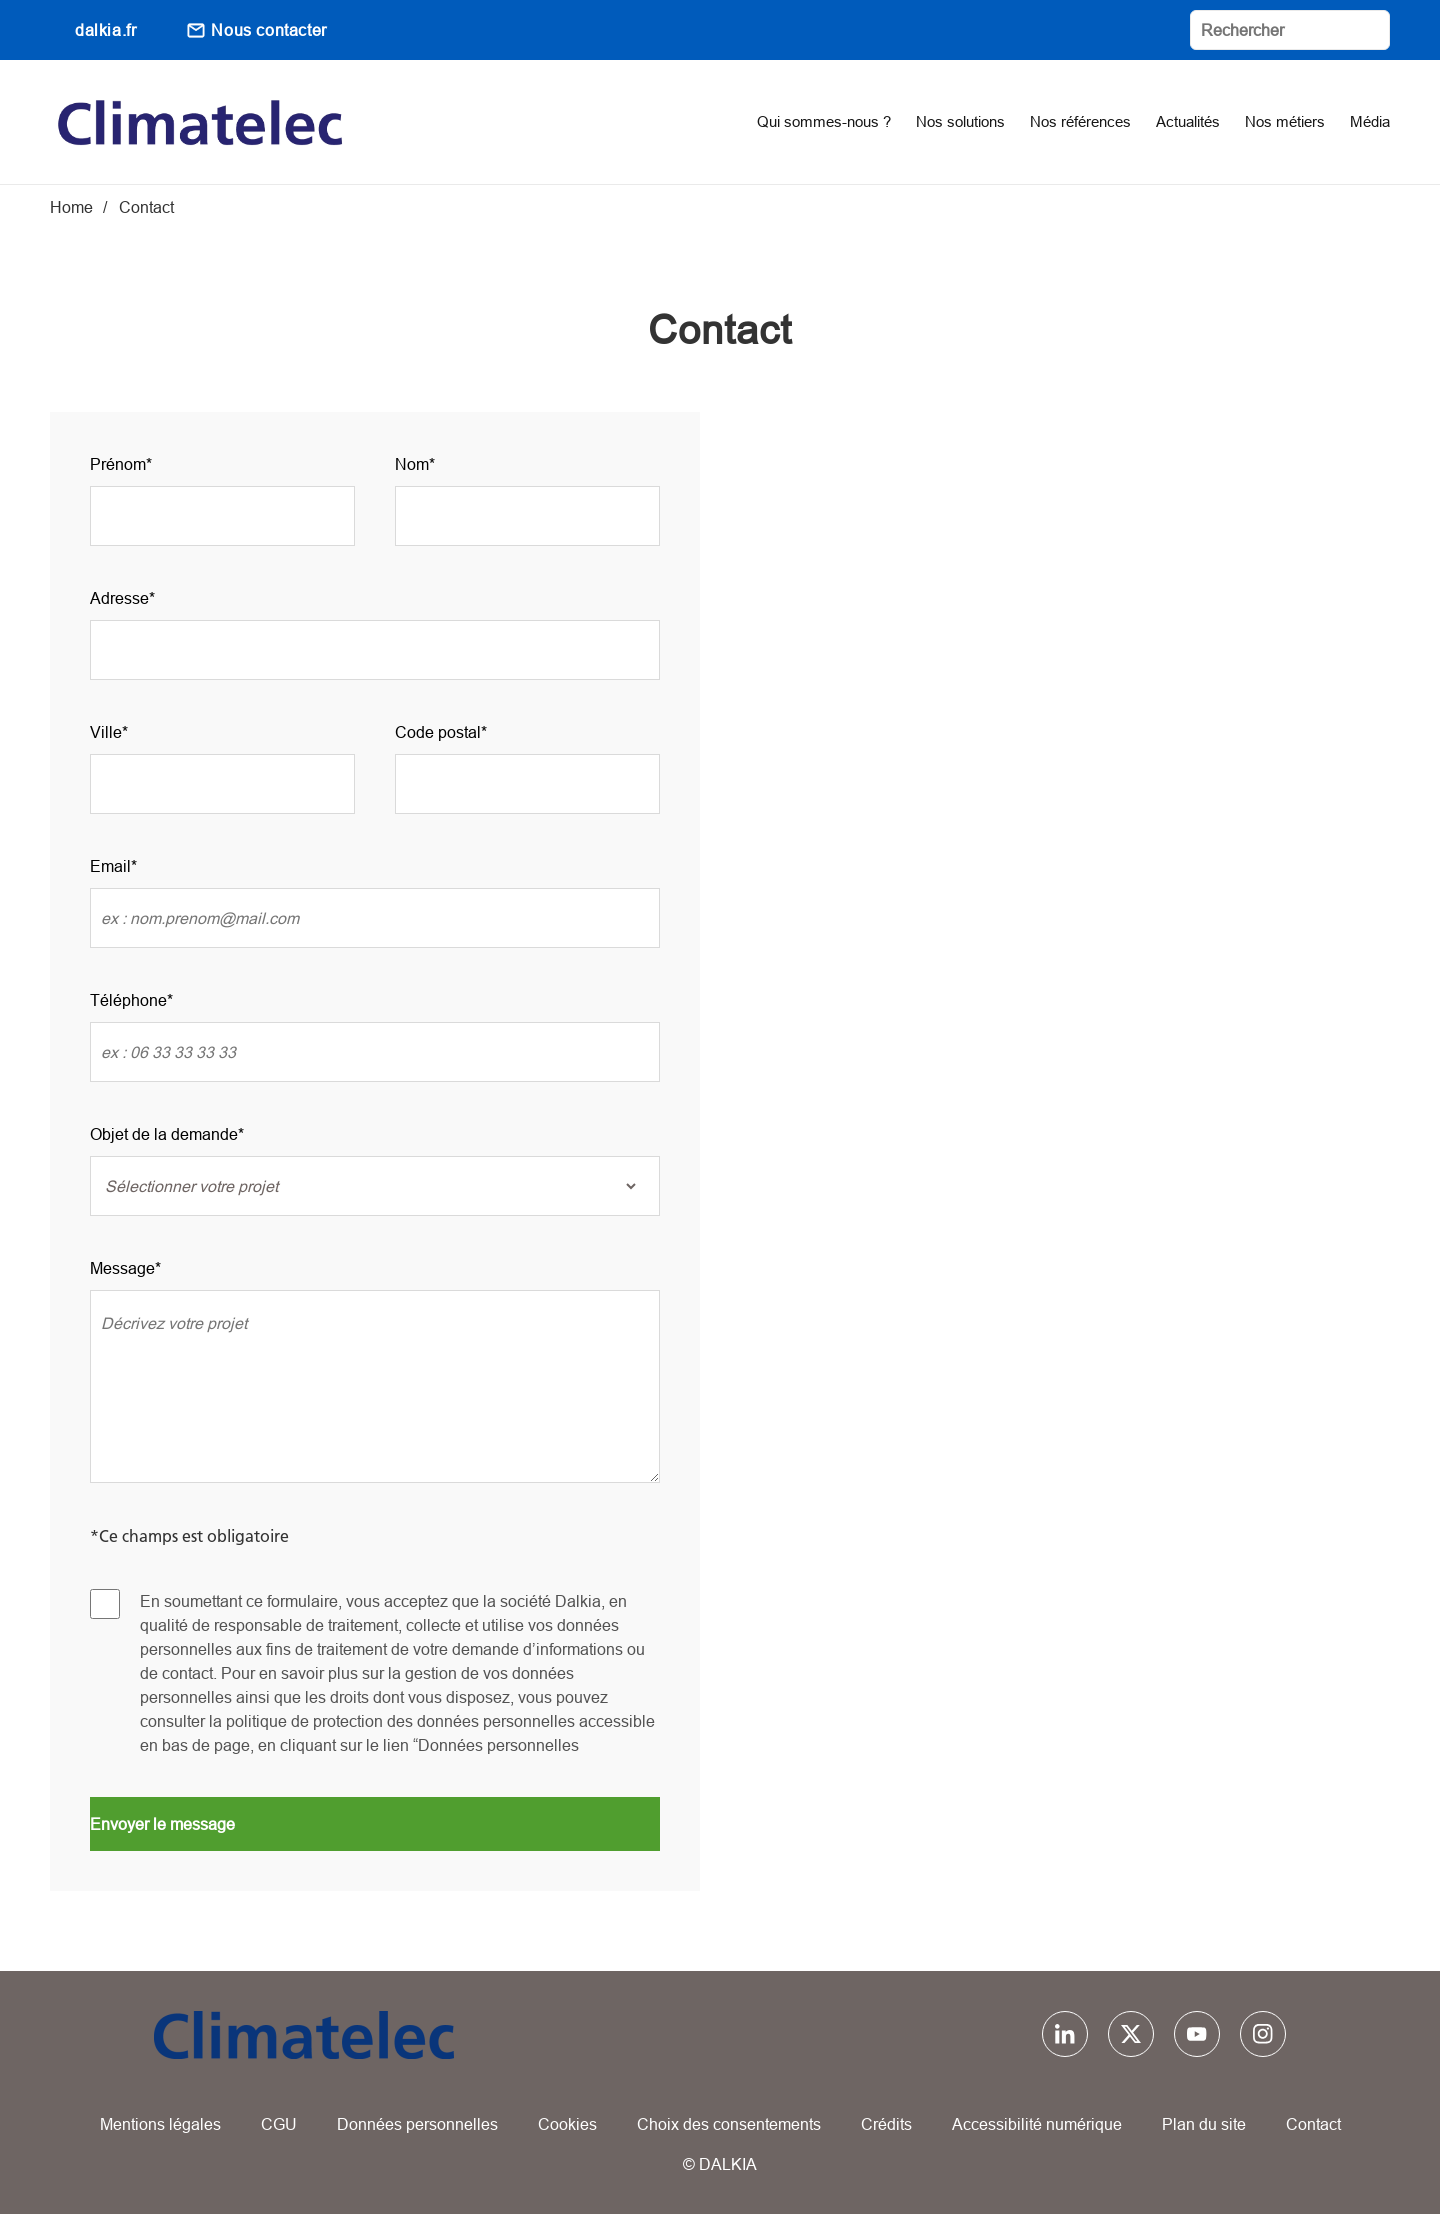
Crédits (886, 2124)
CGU (279, 2124)
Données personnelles (417, 2124)
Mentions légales (160, 2124)
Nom (412, 464)
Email (110, 866)
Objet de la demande (164, 1134)
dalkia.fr (105, 30)
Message (122, 1268)
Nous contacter (268, 30)
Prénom (118, 464)
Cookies (567, 2124)
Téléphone (128, 1000)
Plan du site (1204, 2124)
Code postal (438, 732)
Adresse (119, 598)
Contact (1313, 2124)
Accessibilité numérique (1037, 2124)
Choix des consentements (729, 2124)
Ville (106, 732)
